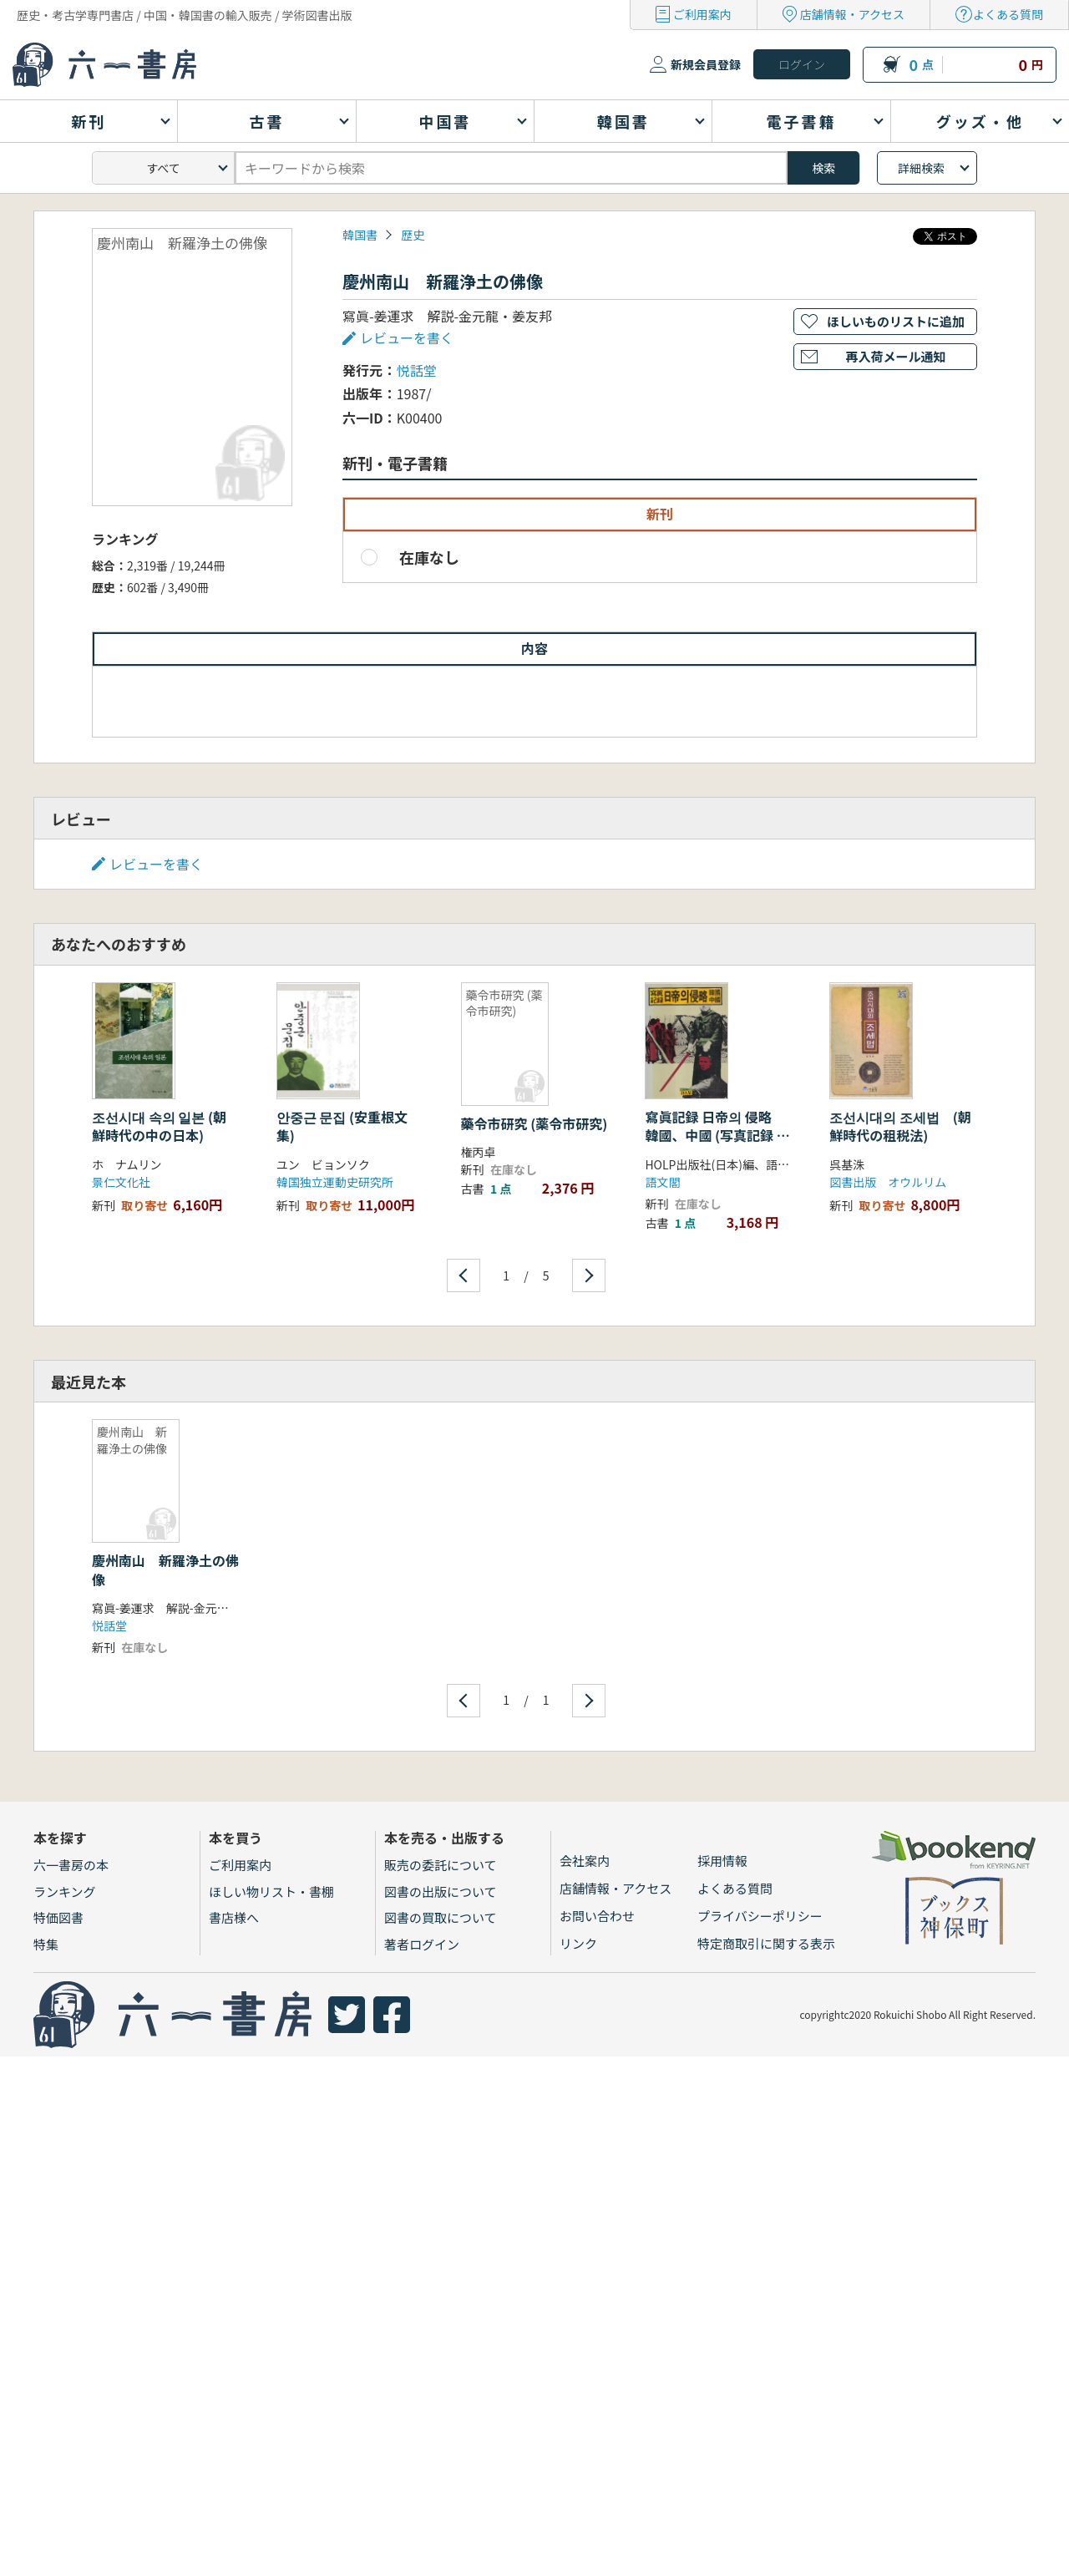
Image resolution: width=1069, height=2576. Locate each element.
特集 (45, 1944)
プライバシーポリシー (760, 1915)
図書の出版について (440, 1891)
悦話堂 (417, 370)
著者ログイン (421, 1944)
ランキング (64, 1891)
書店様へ (234, 1917)
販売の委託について (440, 1865)
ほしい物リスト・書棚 (271, 1891)
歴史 (412, 234)
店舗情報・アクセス (852, 14)
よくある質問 (1008, 14)
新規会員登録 (706, 64)
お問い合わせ (597, 1915)
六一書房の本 (71, 1865)
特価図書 (58, 1917)
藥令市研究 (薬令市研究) (534, 1123)
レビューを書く (406, 337)
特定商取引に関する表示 (766, 1943)
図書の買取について (440, 1917)
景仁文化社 (121, 1182)
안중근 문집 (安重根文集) (342, 1126)
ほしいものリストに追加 (896, 321)
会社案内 (585, 1860)
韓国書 (359, 234)
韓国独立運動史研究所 (334, 1182)
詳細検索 (921, 168)
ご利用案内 (702, 14)
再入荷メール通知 (895, 356)
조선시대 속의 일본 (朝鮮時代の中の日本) (159, 1126)
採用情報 (722, 1860)
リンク (578, 1943)
